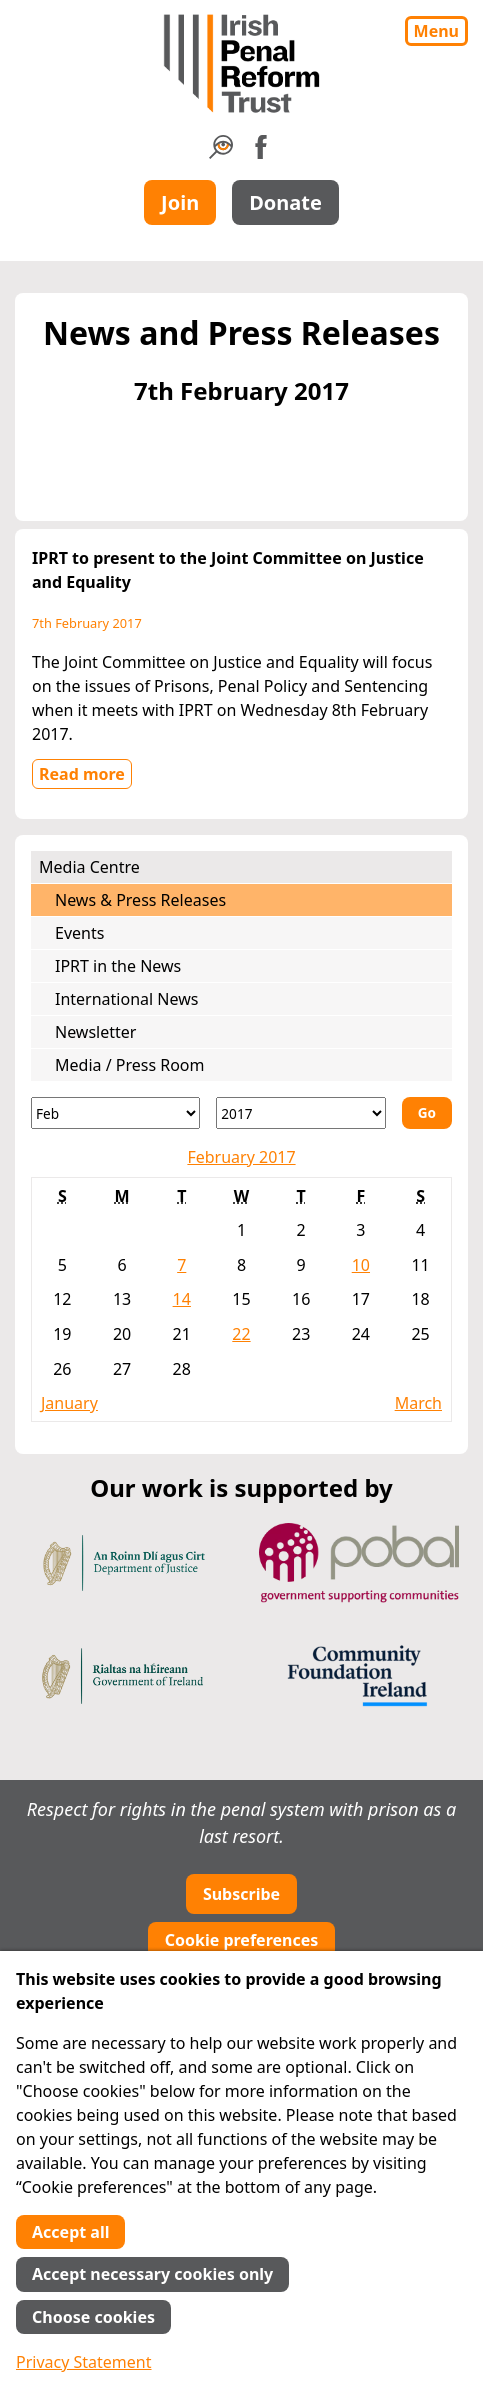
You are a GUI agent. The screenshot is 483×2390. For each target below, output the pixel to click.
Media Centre (89, 867)
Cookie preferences (242, 1940)
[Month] (115, 1113)
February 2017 (241, 1157)
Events (79, 933)
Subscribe (241, 1894)
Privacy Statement (84, 2362)
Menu (436, 31)
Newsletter (95, 1032)
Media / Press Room (130, 1065)
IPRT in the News (118, 966)
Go (427, 1112)
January (69, 1403)
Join (180, 202)
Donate (285, 202)
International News (126, 999)
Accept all (70, 2232)
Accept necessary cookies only (152, 2274)
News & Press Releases (140, 900)
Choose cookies (93, 2317)
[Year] (300, 1113)
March (418, 1403)
